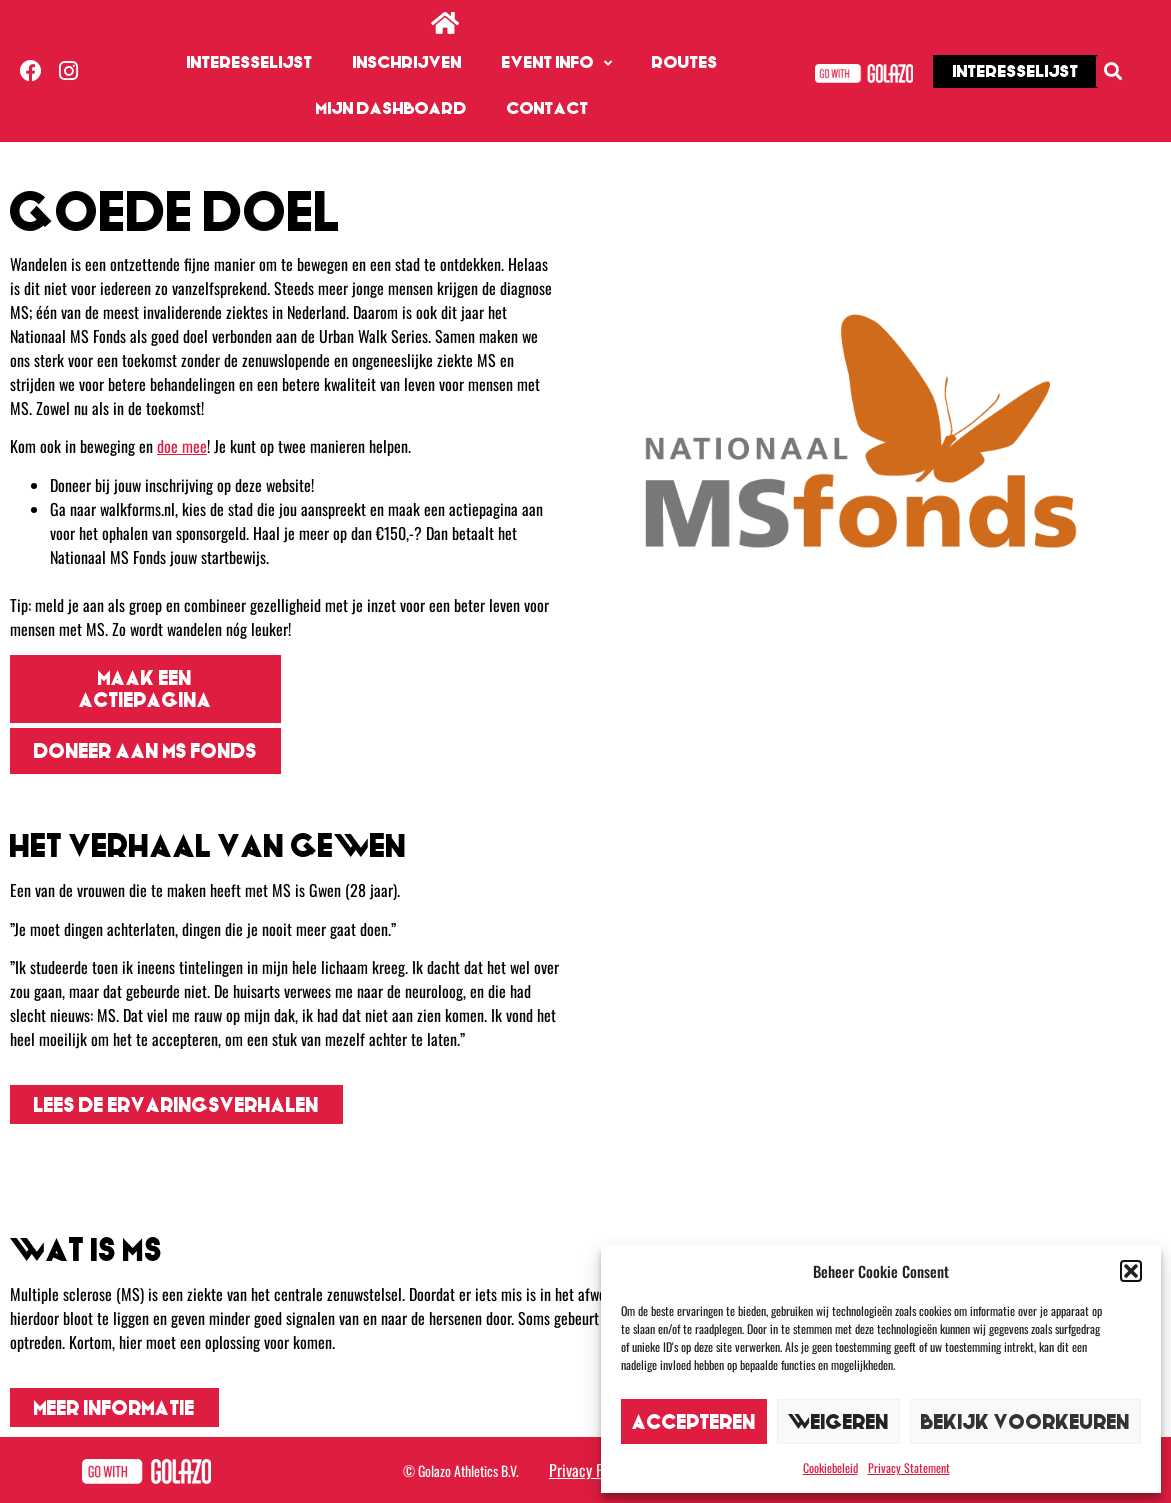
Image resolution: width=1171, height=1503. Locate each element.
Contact (548, 108)
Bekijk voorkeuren (1025, 1421)
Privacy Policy (590, 1470)
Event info (557, 63)
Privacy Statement (909, 1467)
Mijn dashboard (391, 108)
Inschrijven (407, 62)
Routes (685, 62)
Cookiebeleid (830, 1467)
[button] (1131, 1271)
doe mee (182, 446)
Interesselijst (250, 62)
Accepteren (694, 1421)
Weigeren (838, 1421)
